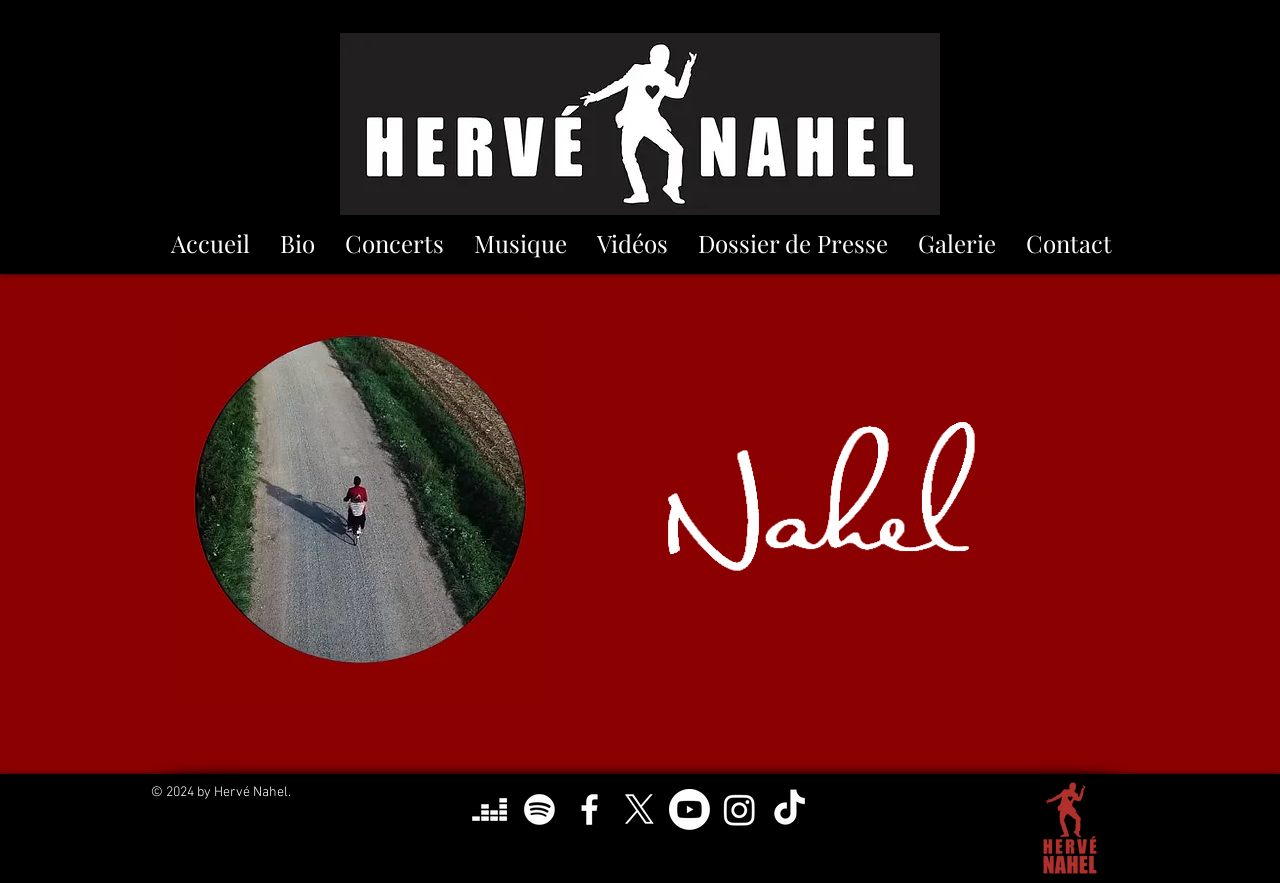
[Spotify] (539, 809)
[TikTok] (789, 809)
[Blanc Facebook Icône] (589, 809)
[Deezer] (489, 809)
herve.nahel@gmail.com (645, 873)
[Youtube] (689, 809)
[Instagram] (739, 809)
